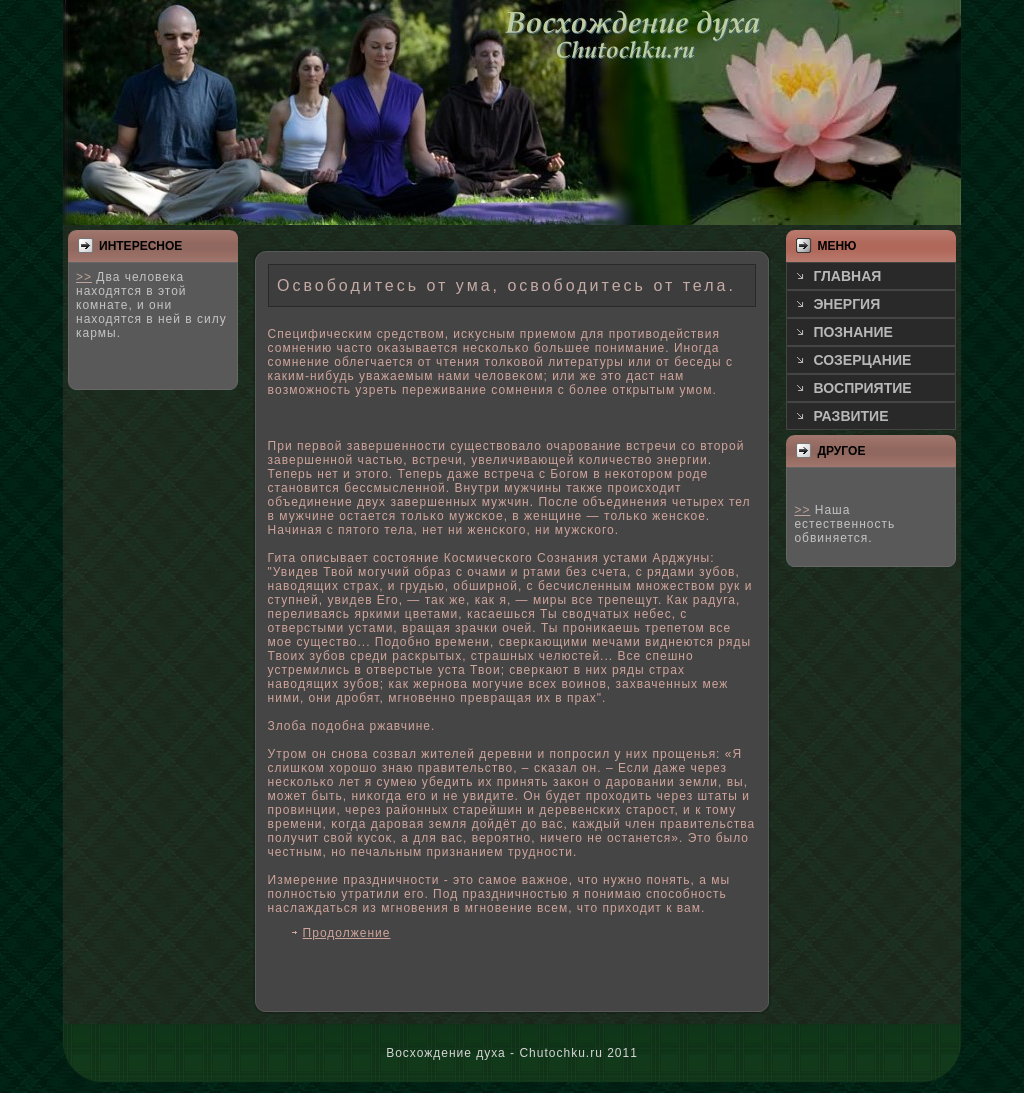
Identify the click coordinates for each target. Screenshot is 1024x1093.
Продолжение (347, 933)
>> (84, 277)
